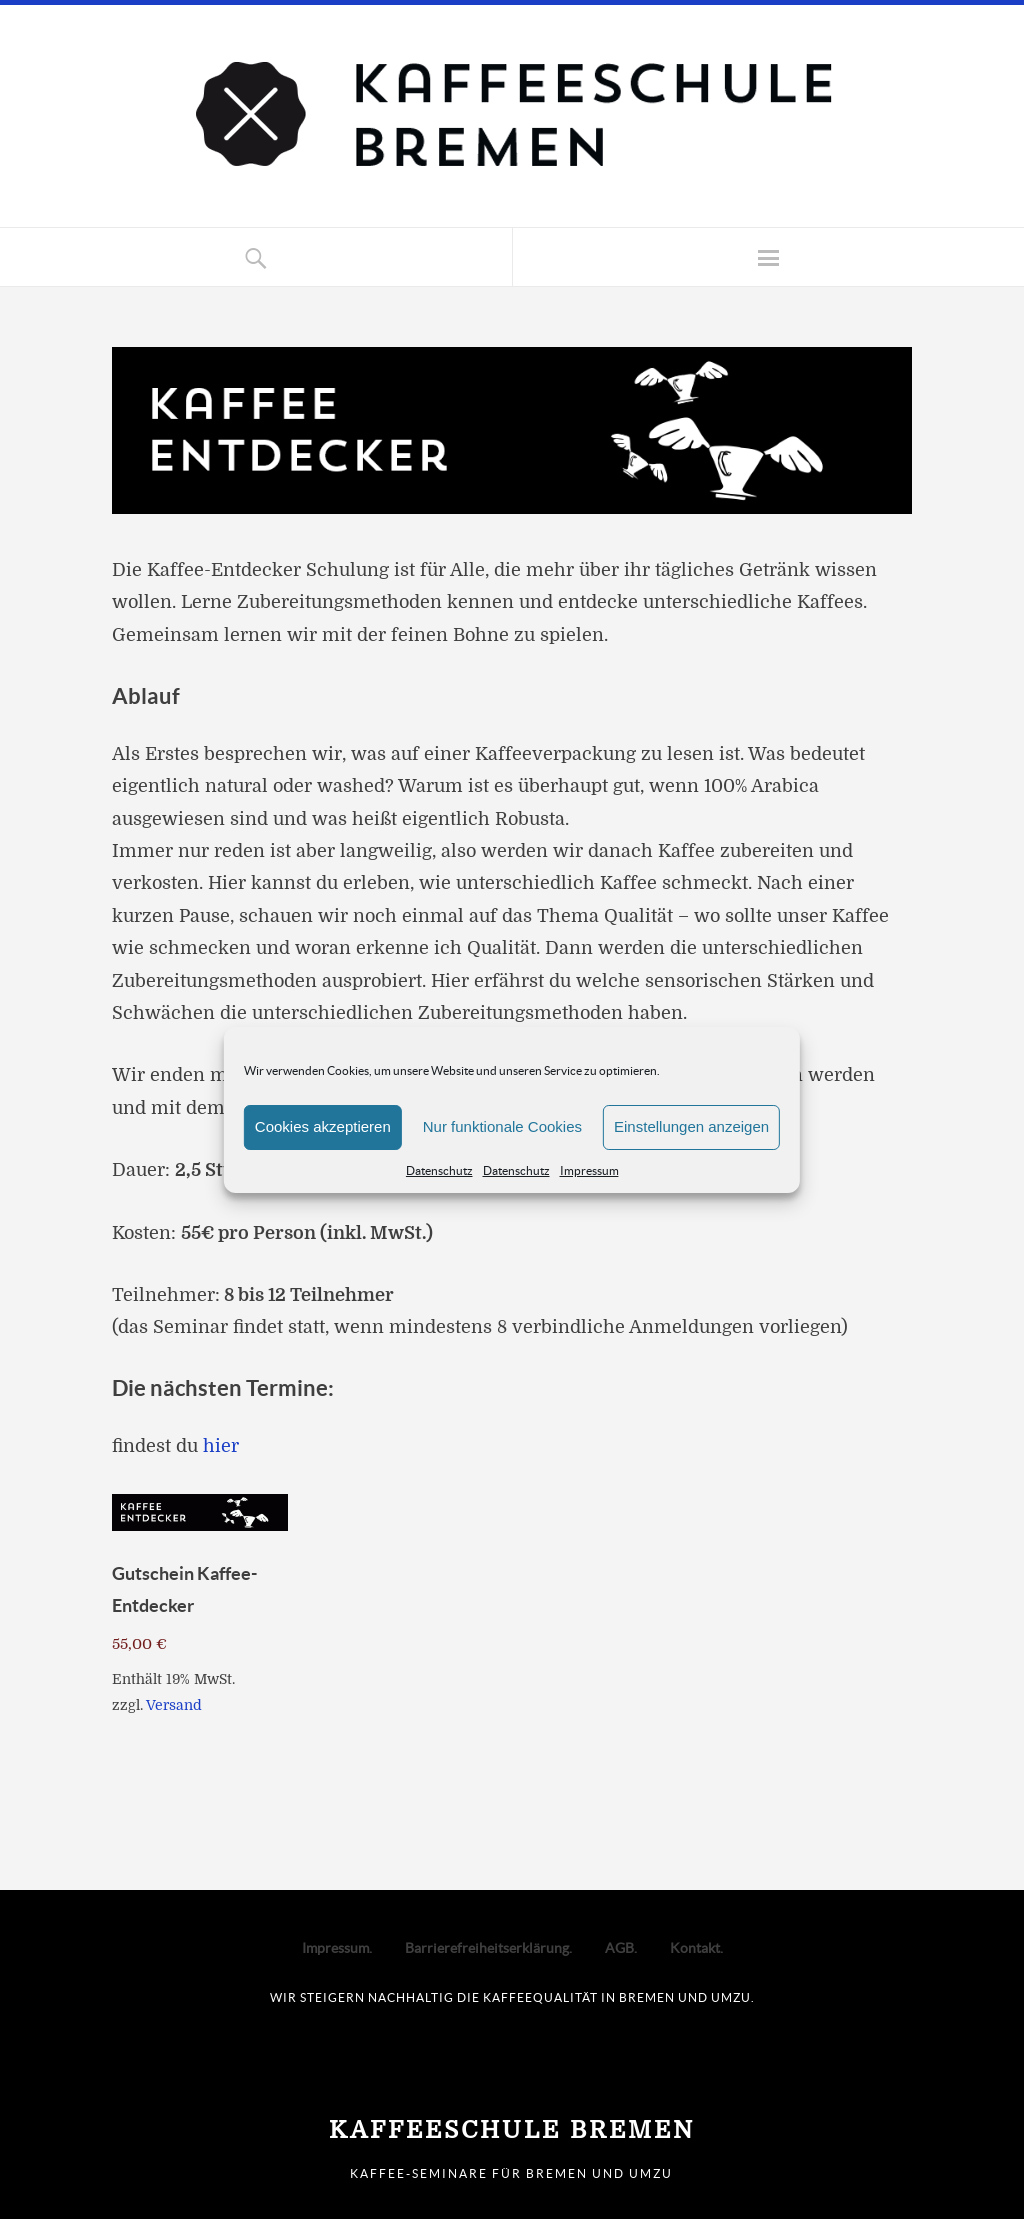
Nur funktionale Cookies (502, 1126)
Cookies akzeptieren (323, 1126)
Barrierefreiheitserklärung (487, 1948)
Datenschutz (439, 1170)
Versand (174, 1705)
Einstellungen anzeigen (691, 1126)
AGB (619, 1948)
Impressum (589, 1170)
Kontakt (695, 1948)
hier (221, 1446)
